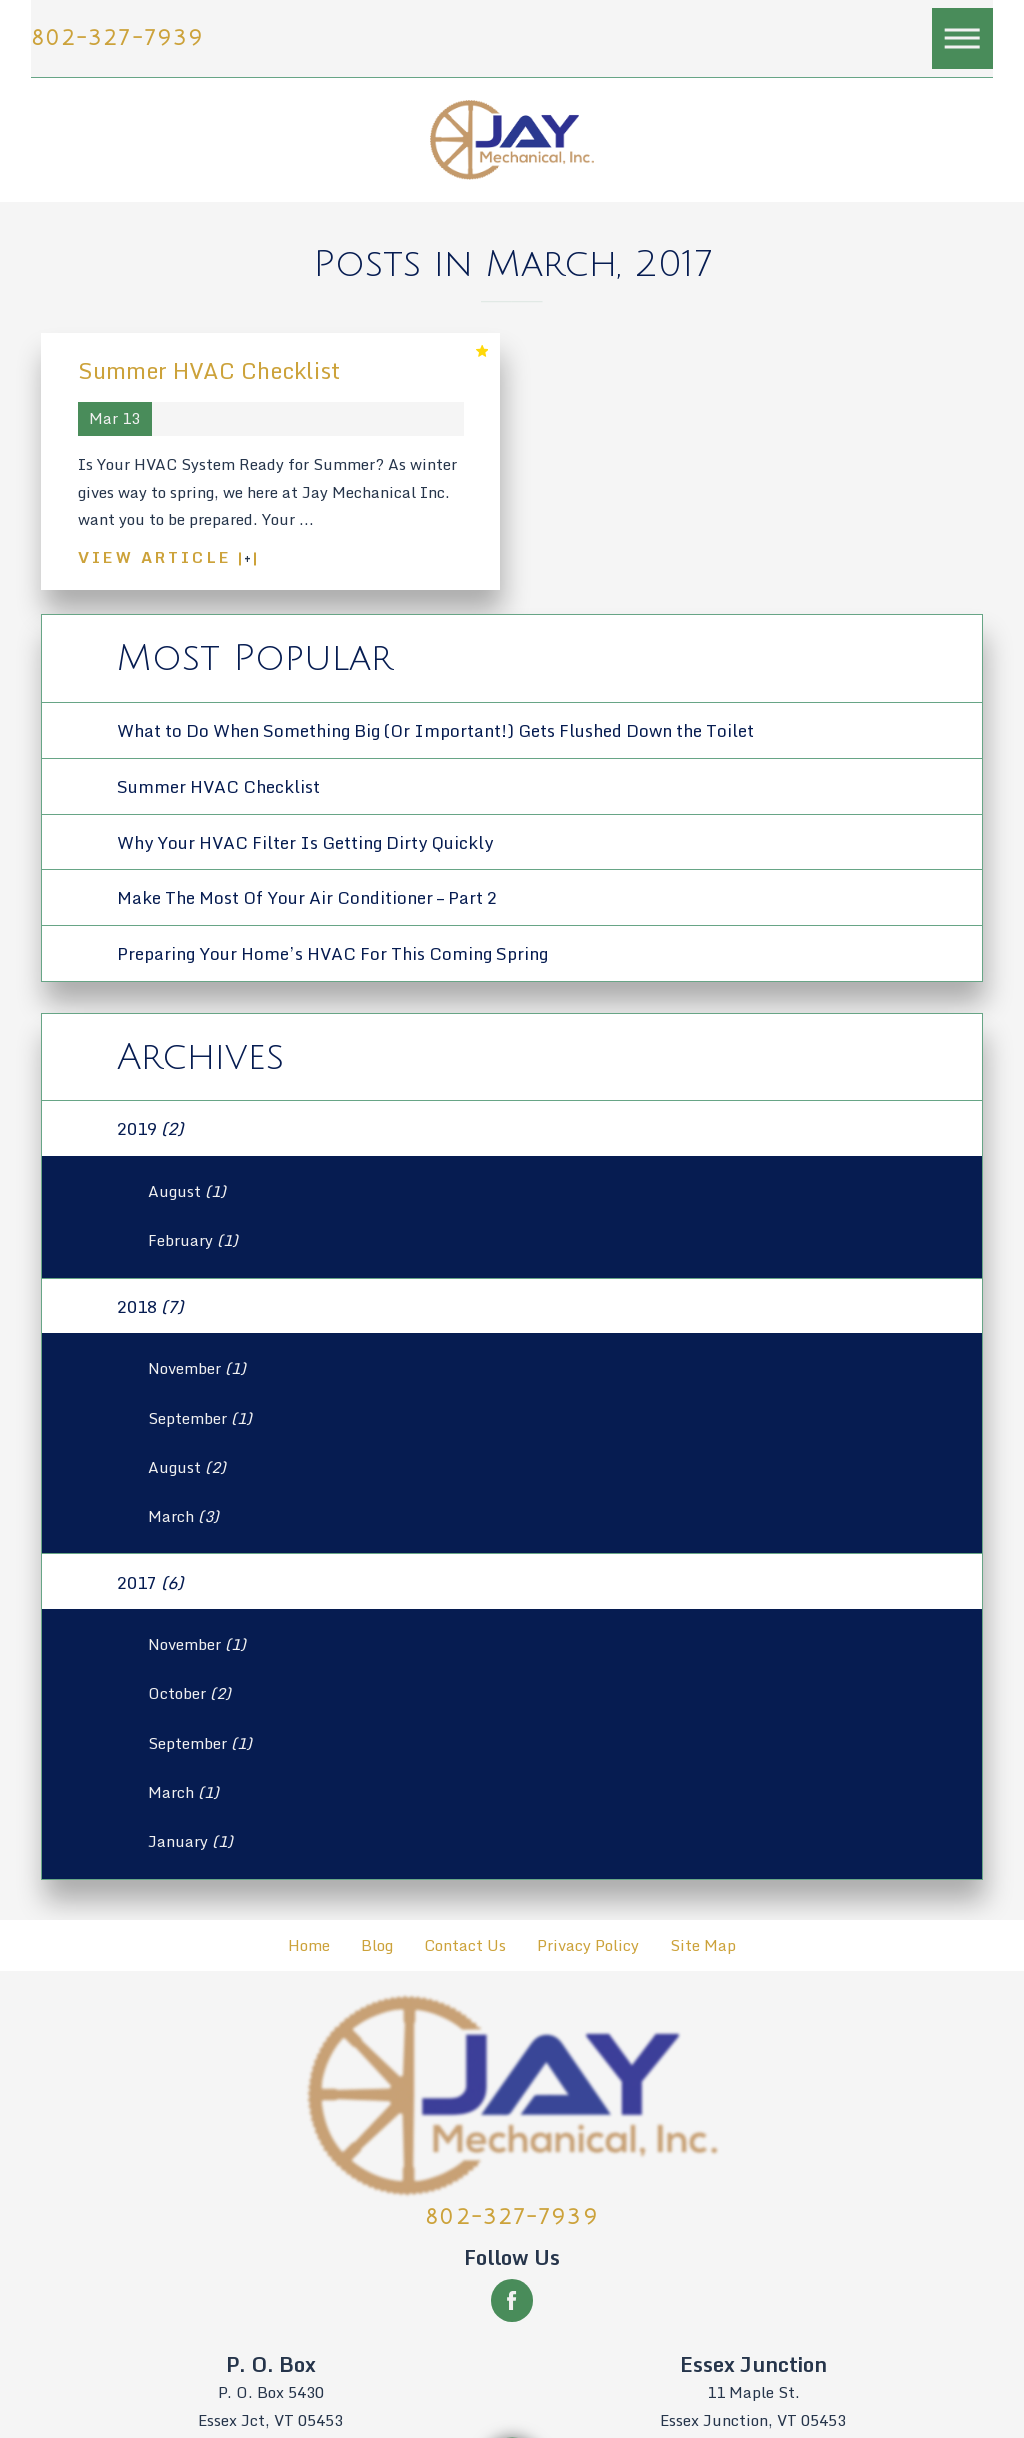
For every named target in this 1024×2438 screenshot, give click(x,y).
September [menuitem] (200, 1418)
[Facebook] (512, 2300)
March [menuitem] (183, 1516)
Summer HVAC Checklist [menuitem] (218, 786)
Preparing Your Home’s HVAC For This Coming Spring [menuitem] (332, 953)
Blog (377, 1945)
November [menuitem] (197, 1368)
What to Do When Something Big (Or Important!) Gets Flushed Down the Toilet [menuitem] (435, 730)
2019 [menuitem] (150, 1128)
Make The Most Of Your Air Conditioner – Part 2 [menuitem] (307, 897)
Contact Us (465, 1945)
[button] (963, 39)
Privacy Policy (588, 1945)
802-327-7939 (117, 38)
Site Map (703, 1945)
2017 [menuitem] (150, 1582)
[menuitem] (309, 1946)
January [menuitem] (190, 1841)
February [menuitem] (193, 1240)
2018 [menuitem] (150, 1306)
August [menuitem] (187, 1191)
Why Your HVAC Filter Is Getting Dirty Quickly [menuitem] (305, 842)
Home (309, 1945)
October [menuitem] (189, 1693)
